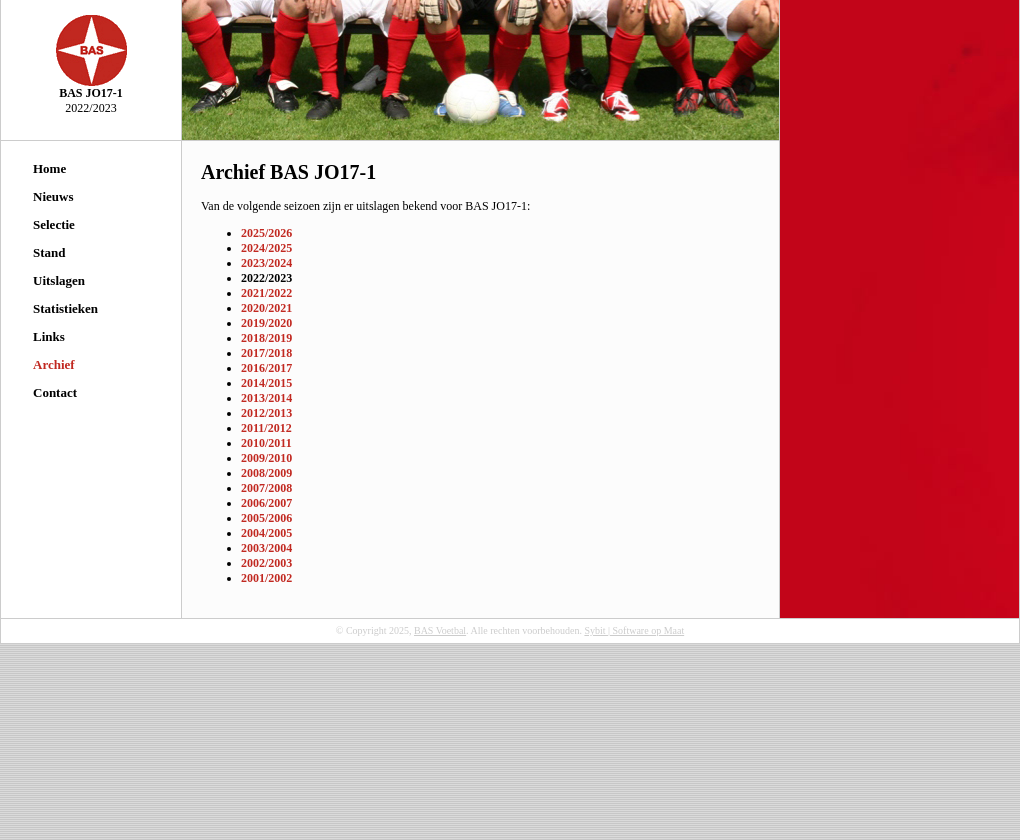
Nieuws (53, 196)
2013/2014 (266, 398)
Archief (54, 364)
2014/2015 (266, 383)
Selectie (54, 224)
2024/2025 (266, 248)
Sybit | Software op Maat (634, 630)
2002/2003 (266, 563)
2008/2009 (266, 473)
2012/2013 (266, 413)
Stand (49, 252)
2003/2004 (266, 548)
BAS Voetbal (440, 630)
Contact (55, 392)
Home (49, 168)
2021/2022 (266, 293)
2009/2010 (266, 458)
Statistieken (65, 308)
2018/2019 (266, 338)
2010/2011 (266, 443)
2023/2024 (266, 263)
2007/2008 (266, 488)
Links (49, 336)
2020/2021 (266, 308)
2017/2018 (266, 353)
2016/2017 (266, 368)
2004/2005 (266, 533)
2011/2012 (266, 428)
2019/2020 (266, 323)
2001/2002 (266, 578)
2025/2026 (266, 233)
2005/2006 (266, 518)
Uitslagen (59, 280)
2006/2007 (266, 503)
